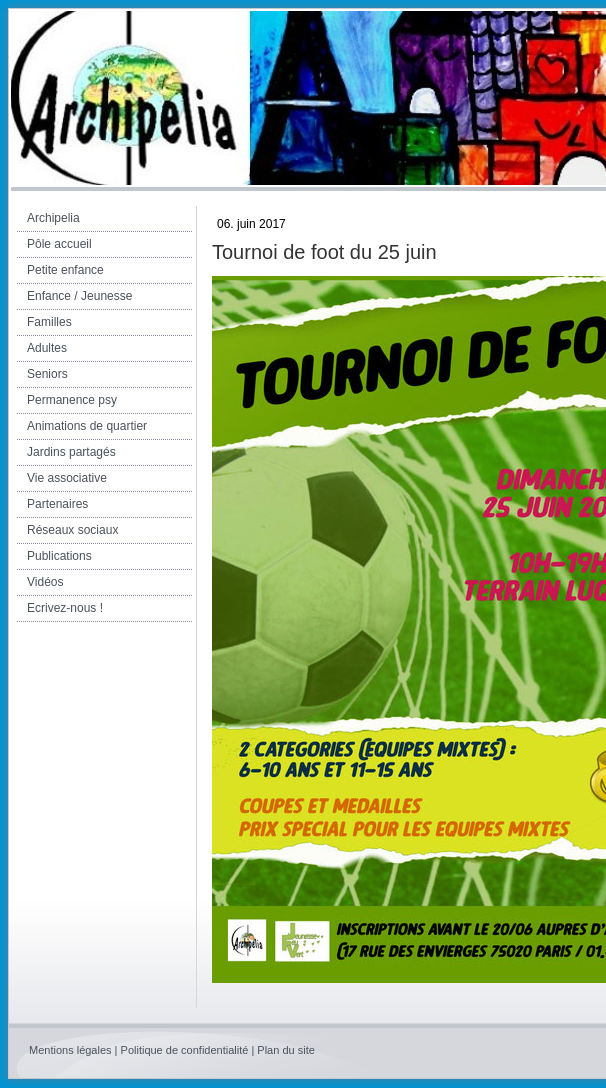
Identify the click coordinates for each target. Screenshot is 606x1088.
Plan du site (285, 1050)
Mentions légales (70, 1050)
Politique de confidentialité (185, 1050)
